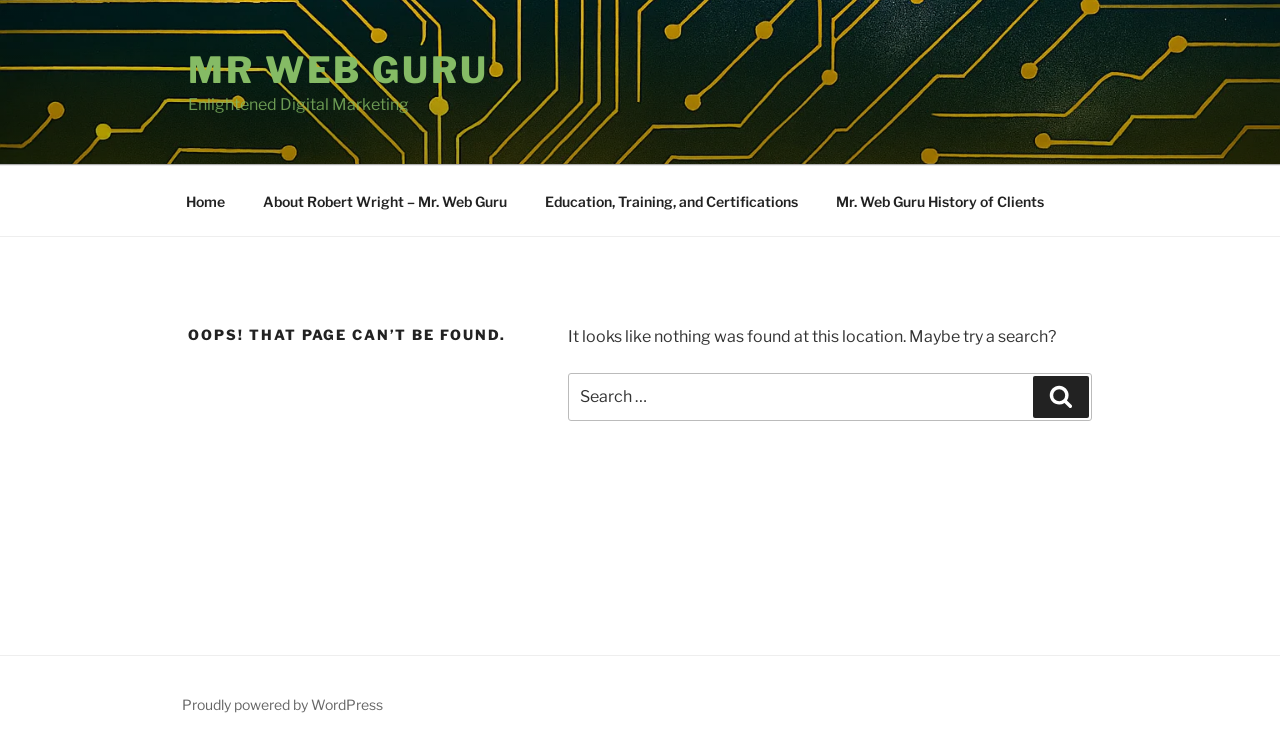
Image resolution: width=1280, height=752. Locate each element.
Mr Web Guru (338, 70)
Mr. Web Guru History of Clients (940, 201)
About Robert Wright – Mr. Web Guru (385, 201)
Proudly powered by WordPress (282, 704)
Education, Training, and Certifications (671, 201)
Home (205, 201)
